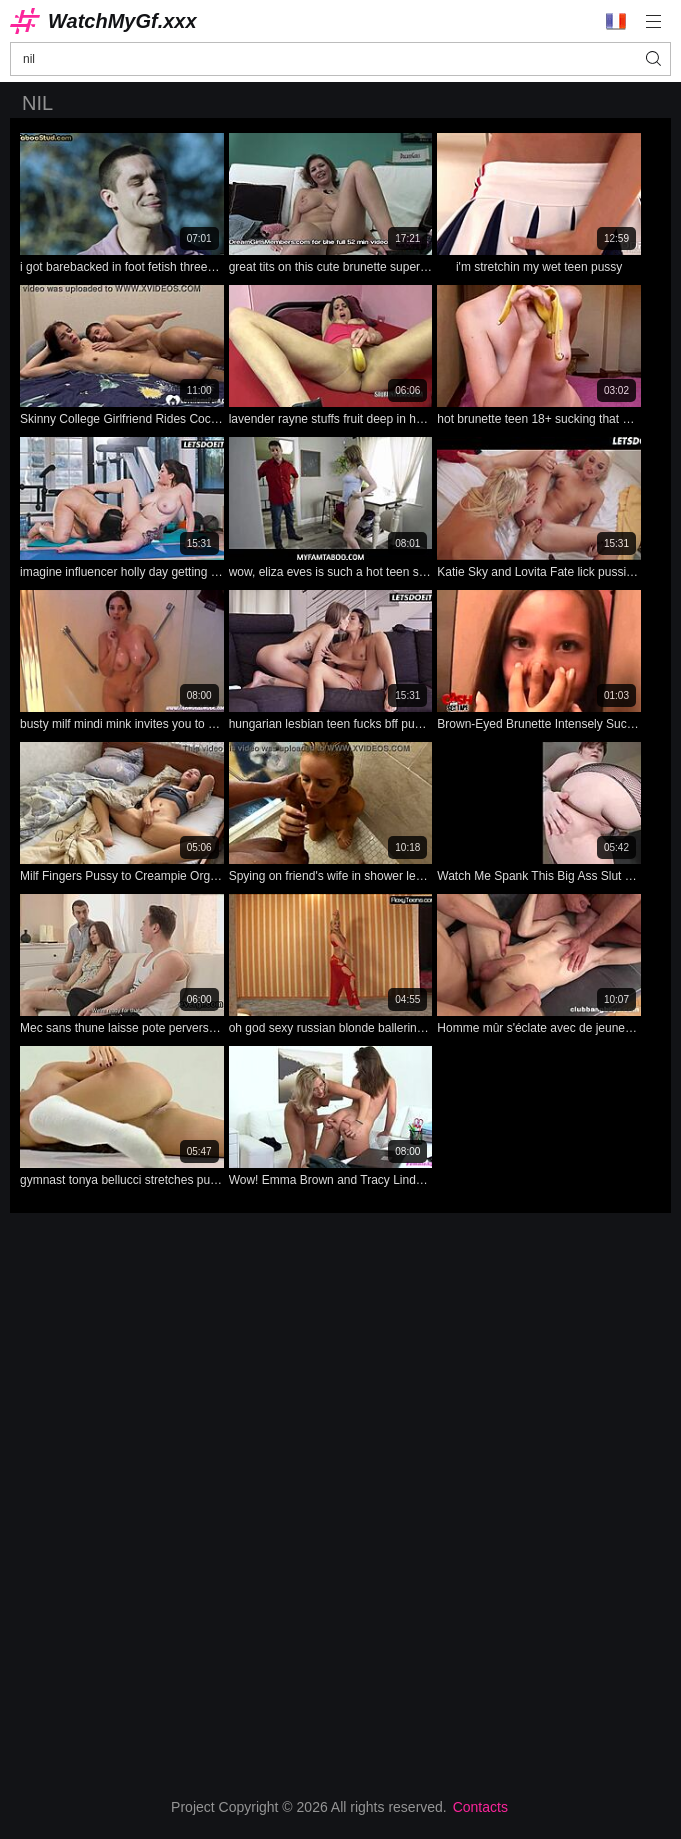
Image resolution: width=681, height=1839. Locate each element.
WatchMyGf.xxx (122, 21)
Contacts (480, 1807)
